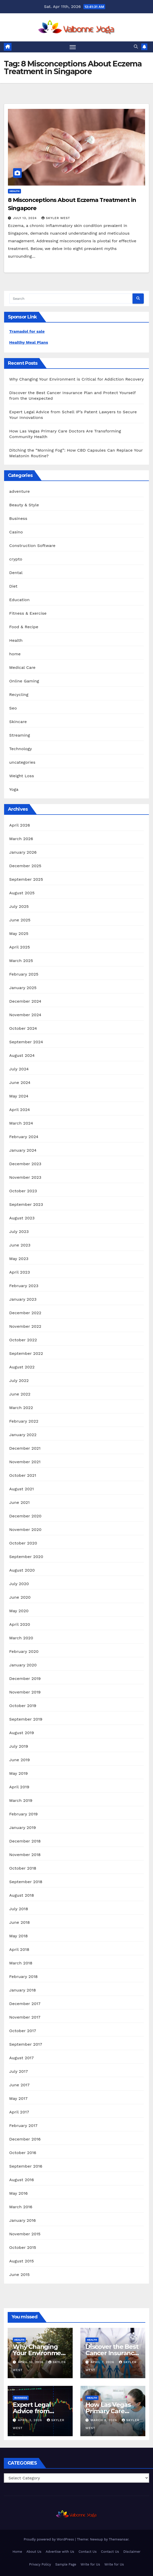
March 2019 (20, 1800)
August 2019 (21, 1732)
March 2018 (20, 1963)
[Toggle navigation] (73, 47)
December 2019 (25, 1678)
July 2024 (19, 1069)
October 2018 (22, 1868)
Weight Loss (21, 775)
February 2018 (23, 1976)
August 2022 (22, 1367)
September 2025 (26, 879)
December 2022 (25, 1312)
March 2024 (21, 1123)
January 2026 (23, 852)
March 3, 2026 (104, 2420)
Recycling (18, 694)
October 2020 (23, 1543)
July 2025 (19, 906)
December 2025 (25, 865)
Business (18, 518)
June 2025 (19, 920)
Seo (13, 708)
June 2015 (19, 2274)
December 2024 (25, 1001)
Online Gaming (24, 681)
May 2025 (18, 933)
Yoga (13, 789)
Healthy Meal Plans (28, 342)
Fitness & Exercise (28, 613)
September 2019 (25, 1719)
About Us (33, 2552)
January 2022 (23, 1434)
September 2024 (26, 1041)
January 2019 (22, 1827)
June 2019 (19, 1759)
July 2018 (18, 1908)
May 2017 (18, 2098)
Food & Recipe (23, 626)
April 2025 (19, 947)
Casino (16, 532)
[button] (136, 46)
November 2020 (25, 1529)
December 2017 (24, 2003)
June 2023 (19, 1245)
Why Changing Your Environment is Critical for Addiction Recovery (76, 379)
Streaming (19, 735)
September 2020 (26, 1556)
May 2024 (18, 1096)
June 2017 (19, 2084)
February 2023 (23, 1285)
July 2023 (19, 1231)
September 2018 (25, 1881)
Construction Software (32, 545)
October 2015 (22, 2247)
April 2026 (19, 825)
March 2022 (21, 1407)
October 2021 (22, 1475)
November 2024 (25, 1014)
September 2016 (25, 2166)
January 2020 (23, 1665)
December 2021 (25, 1448)
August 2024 (22, 1055)
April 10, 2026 (31, 2362)
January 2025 (23, 987)
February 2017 (23, 2125)
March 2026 (21, 838)
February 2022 (23, 1421)
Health (14, 191)
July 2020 (19, 1583)
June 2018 (19, 1922)
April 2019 (19, 1786)
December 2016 (25, 2139)
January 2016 (22, 2220)
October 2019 (22, 1705)
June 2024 (19, 1082)
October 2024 (23, 1028)
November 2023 (25, 1177)
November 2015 (24, 2233)
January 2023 (23, 1299)
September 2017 (25, 2044)
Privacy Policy (40, 2564)
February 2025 (23, 974)
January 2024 (23, 1150)
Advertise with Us (60, 2552)
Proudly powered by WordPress (49, 2539)
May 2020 (19, 1610)
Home (17, 2552)
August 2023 (22, 1218)
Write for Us (90, 2564)
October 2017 (22, 2030)
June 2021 (19, 1502)
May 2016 (18, 2193)
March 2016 (20, 2206)
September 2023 (26, 1204)
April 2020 (19, 1624)
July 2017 (18, 2071)
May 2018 (18, 1935)
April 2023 (19, 1272)
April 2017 (19, 2112)
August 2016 (21, 2179)
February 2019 (23, 1814)
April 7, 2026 (103, 2362)
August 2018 (21, 1895)
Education (19, 599)
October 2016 (22, 2152)
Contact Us (88, 2552)
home (15, 653)
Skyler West (55, 218)
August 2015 (21, 2261)
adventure (19, 491)
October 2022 (23, 1339)
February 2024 (23, 1136)
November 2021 (24, 1461)
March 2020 (21, 1637)
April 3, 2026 (30, 2420)
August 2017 (21, 2057)
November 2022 (25, 1326)
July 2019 (18, 1746)
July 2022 (19, 1380)
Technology (20, 748)
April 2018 (19, 1949)
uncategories (22, 762)
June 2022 (19, 1394)
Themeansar (118, 2539)
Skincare (18, 721)
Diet (13, 586)
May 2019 (18, 1773)
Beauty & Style (24, 504)
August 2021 (21, 1488)
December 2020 (25, 1516)
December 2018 (25, 1841)
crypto (15, 559)
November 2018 (25, 1854)
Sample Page (65, 2564)
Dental (16, 572)
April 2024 (19, 1109)
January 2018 (22, 1990)
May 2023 (18, 1258)
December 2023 (25, 1163)
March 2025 (21, 960)
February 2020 (24, 1651)
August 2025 (22, 892)
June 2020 (20, 1597)
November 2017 (24, 2017)
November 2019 (25, 1692)
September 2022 (26, 1353)
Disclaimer (131, 2552)
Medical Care (22, 667)
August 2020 (22, 1570)
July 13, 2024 (25, 218)
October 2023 (23, 1190)
